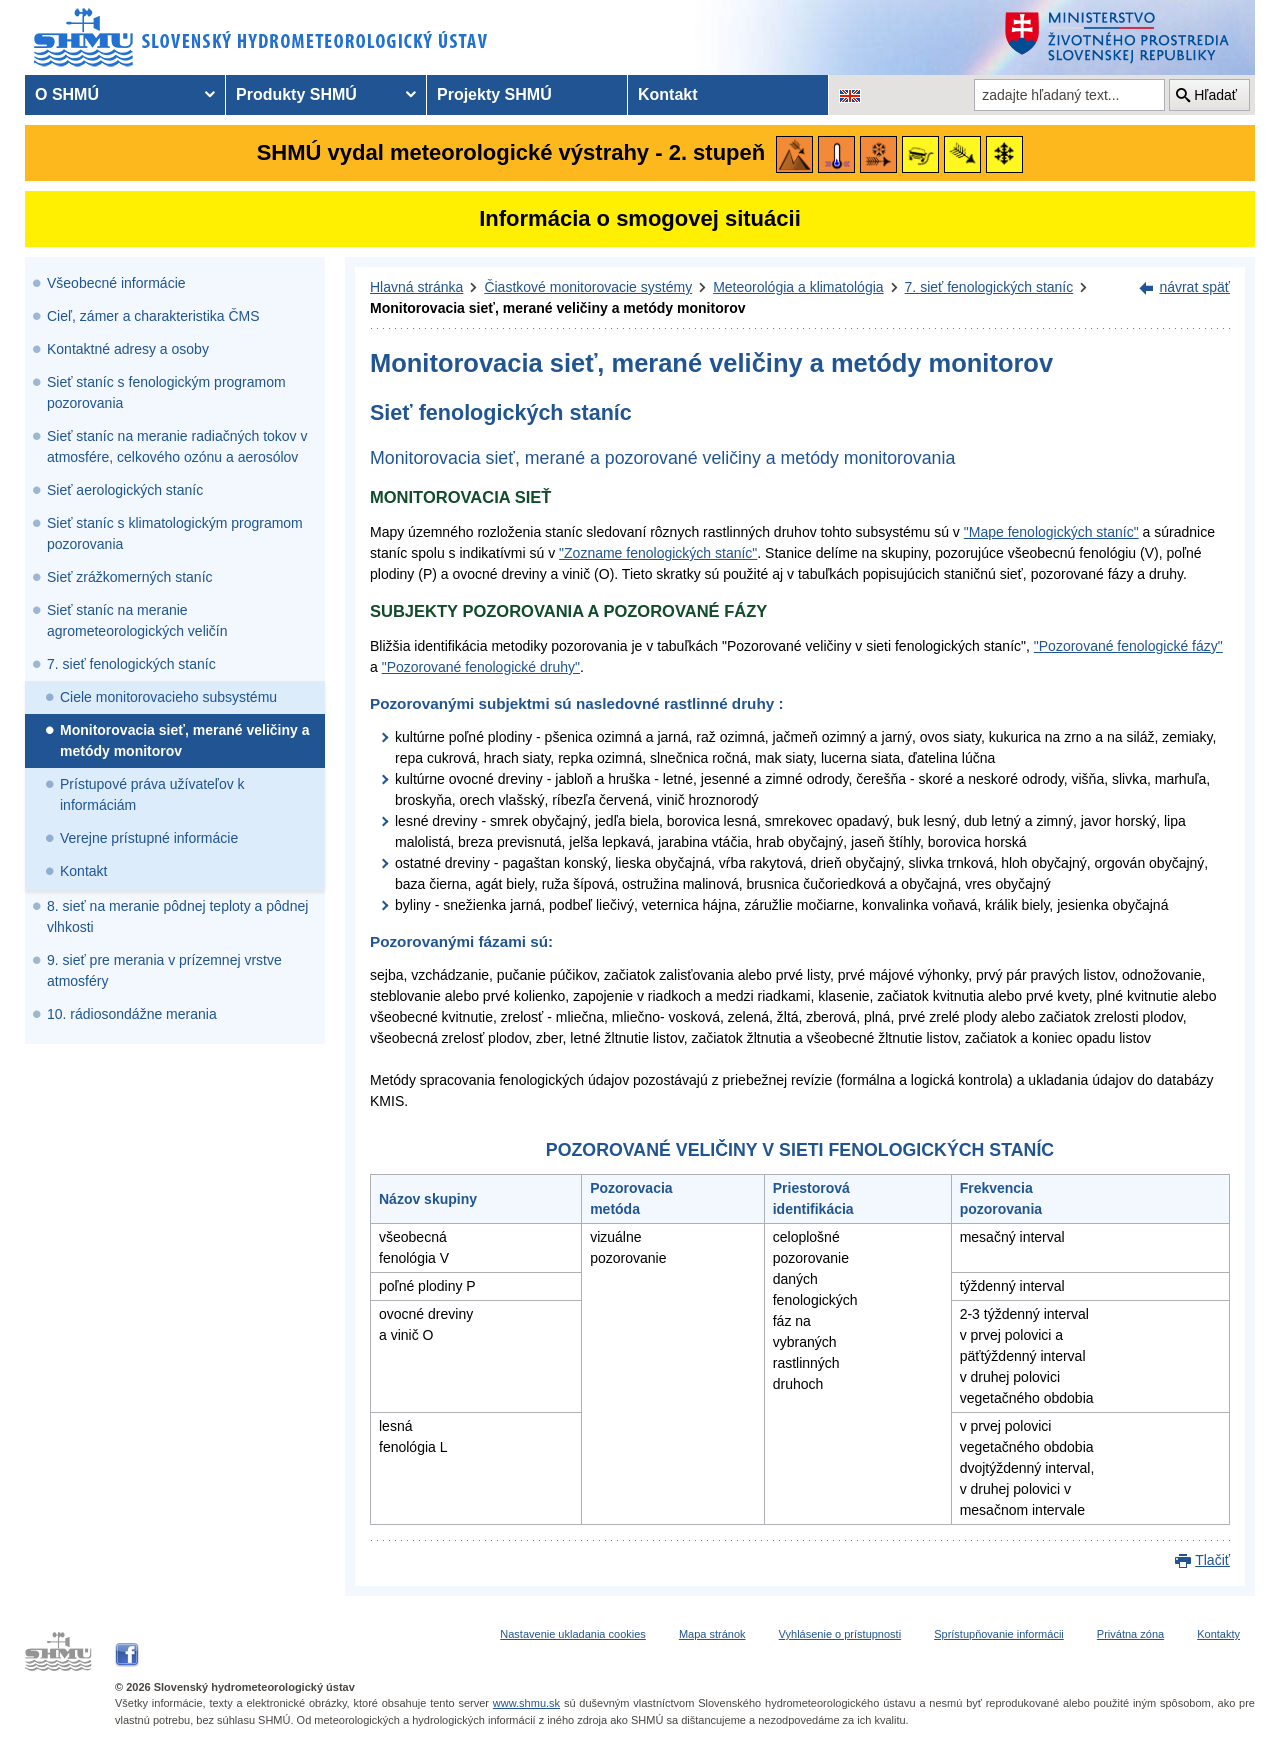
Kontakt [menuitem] (668, 94)
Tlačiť (1212, 1560)
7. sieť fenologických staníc (131, 664)
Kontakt (83, 871)
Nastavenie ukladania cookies (573, 1634)
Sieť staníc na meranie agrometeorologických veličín (137, 620)
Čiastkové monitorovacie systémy (588, 287)
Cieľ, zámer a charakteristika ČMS (153, 316)
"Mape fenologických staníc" (1051, 532)
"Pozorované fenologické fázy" (1128, 646)
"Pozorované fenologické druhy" (481, 667)
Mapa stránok (712, 1634)
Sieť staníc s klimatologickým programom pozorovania (175, 533)
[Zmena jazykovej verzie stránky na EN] (850, 95)
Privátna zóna (1130, 1634)
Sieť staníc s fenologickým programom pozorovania (166, 392)
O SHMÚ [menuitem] (67, 94)
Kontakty (1218, 1634)
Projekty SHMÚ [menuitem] (494, 94)
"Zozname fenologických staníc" (658, 553)
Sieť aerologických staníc (125, 490)
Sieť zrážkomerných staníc (130, 577)
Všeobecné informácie (116, 283)
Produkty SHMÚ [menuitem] (296, 94)
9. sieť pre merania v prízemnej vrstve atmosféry (164, 970)
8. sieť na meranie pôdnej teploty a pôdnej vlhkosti (177, 916)
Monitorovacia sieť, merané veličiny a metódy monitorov (184, 740)
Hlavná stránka (416, 287)
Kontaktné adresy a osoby (128, 349)
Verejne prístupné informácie (149, 838)
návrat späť (1194, 287)
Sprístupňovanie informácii (999, 1634)
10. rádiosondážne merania (132, 1014)
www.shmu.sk (526, 1703)
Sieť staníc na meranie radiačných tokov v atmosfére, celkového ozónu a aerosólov (177, 446)
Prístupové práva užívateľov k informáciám (152, 794)
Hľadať (1215, 95)
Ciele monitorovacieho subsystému (168, 697)
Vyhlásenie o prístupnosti (840, 1634)
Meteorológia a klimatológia (798, 287)
